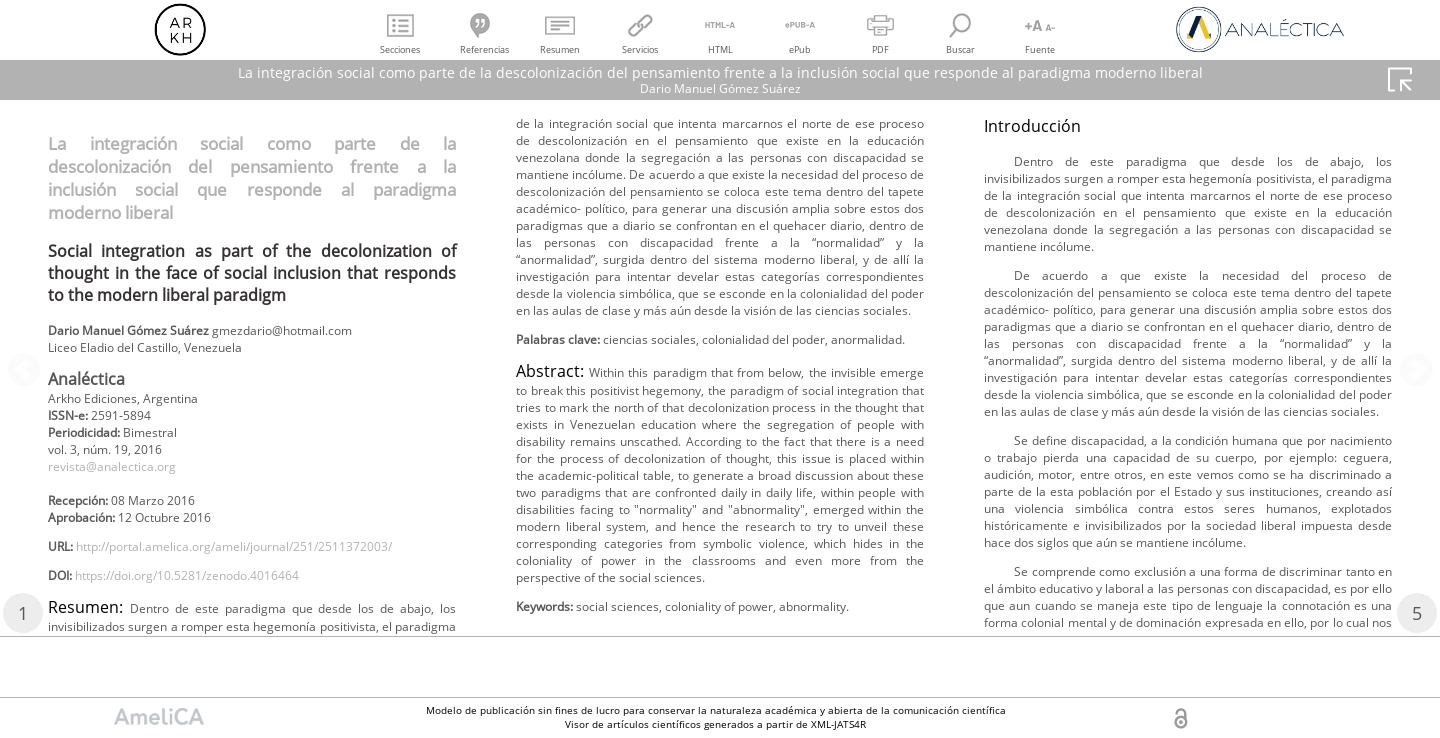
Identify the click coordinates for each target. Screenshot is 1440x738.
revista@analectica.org (124, 481)
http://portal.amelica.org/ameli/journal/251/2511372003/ (237, 590)
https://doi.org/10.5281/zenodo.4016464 (214, 623)
